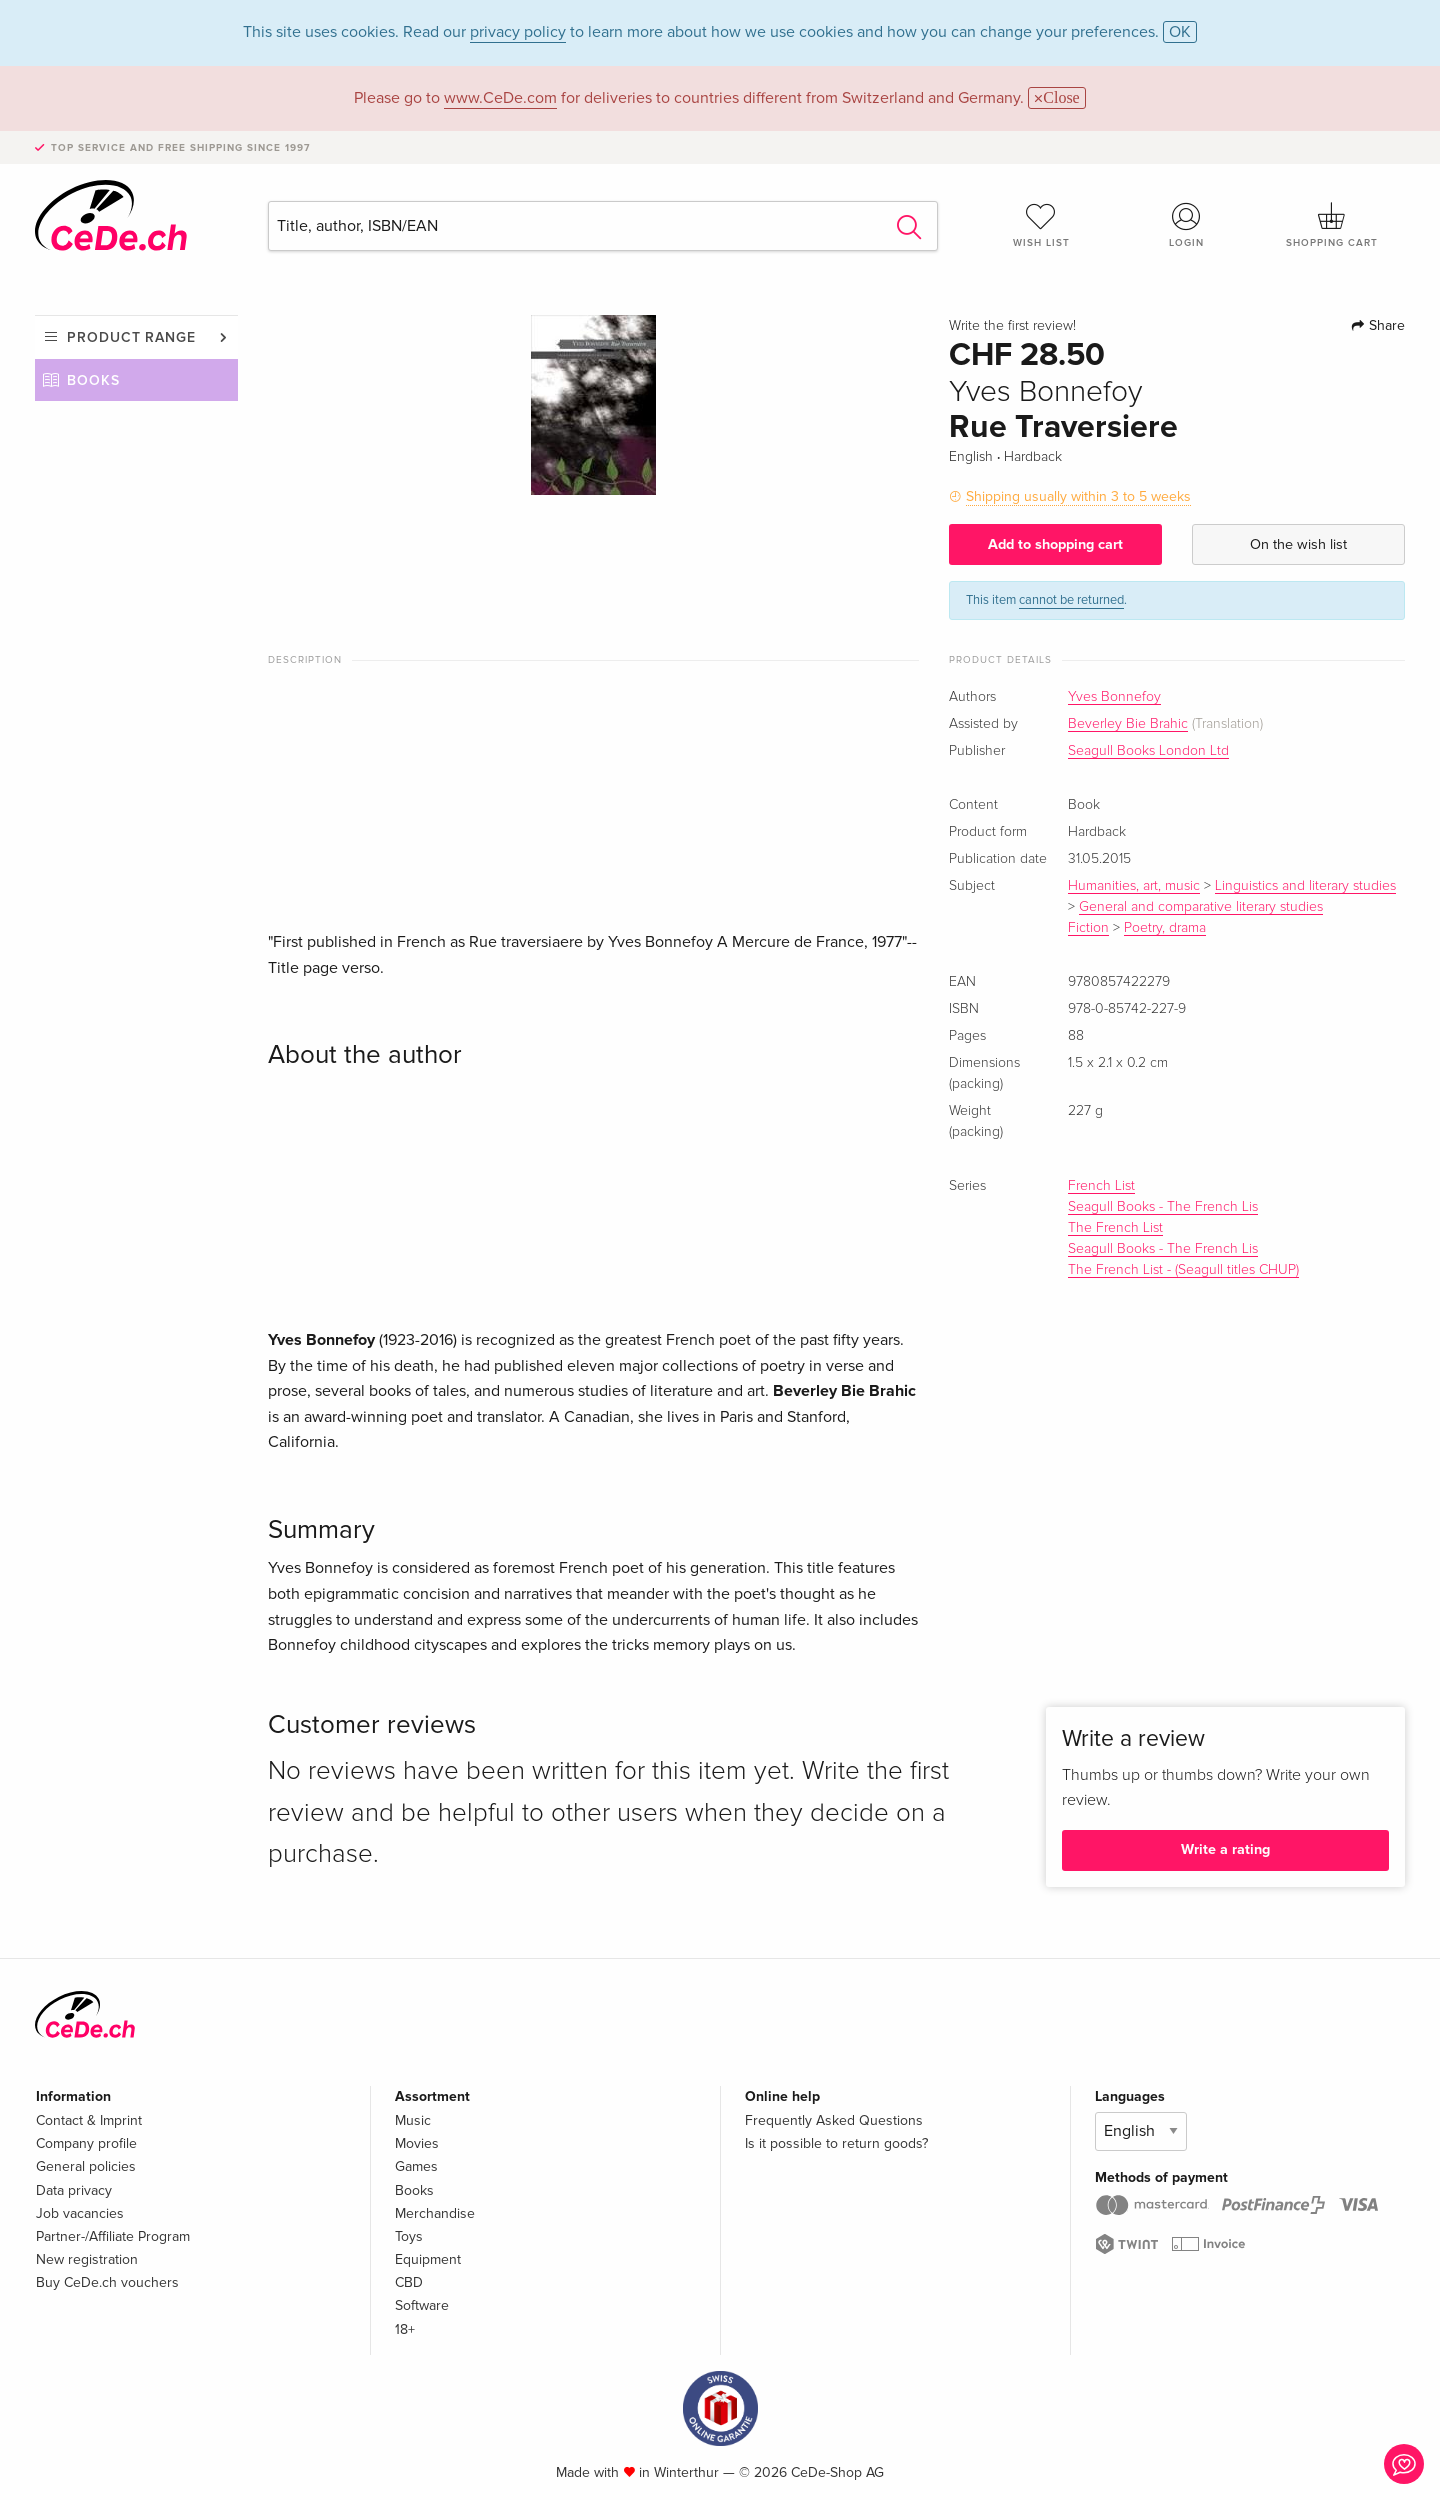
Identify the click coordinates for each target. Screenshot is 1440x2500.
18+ (405, 2329)
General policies (86, 2166)
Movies (417, 2143)
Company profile (86, 2143)
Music (413, 2120)
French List (1101, 1186)
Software (422, 2305)
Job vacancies (80, 2213)
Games (416, 2166)
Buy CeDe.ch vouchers (107, 2282)
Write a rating (1225, 1849)
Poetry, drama (1165, 928)
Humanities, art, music (1134, 886)
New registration (87, 2259)
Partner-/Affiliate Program (113, 2236)
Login (1187, 225)
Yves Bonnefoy (1114, 697)
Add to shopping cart (1055, 544)
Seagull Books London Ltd (1148, 751)
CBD (409, 2282)
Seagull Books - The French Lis (1163, 1207)
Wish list (1041, 225)
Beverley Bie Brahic (1128, 724)
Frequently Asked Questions (834, 2120)
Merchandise (435, 2213)
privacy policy (518, 32)
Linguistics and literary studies (1305, 886)
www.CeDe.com (500, 98)
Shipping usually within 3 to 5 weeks (1078, 496)
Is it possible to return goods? (836, 2143)
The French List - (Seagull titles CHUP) (1183, 1270)
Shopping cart (1332, 225)
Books (93, 380)
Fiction (1088, 928)
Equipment (428, 2259)
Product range (131, 337)
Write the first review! (1012, 326)
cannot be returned (1071, 600)
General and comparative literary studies (1201, 907)
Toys (409, 2236)
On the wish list (1298, 544)
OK (1180, 32)
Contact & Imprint (89, 2120)
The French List (1115, 1228)
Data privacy (74, 2190)
